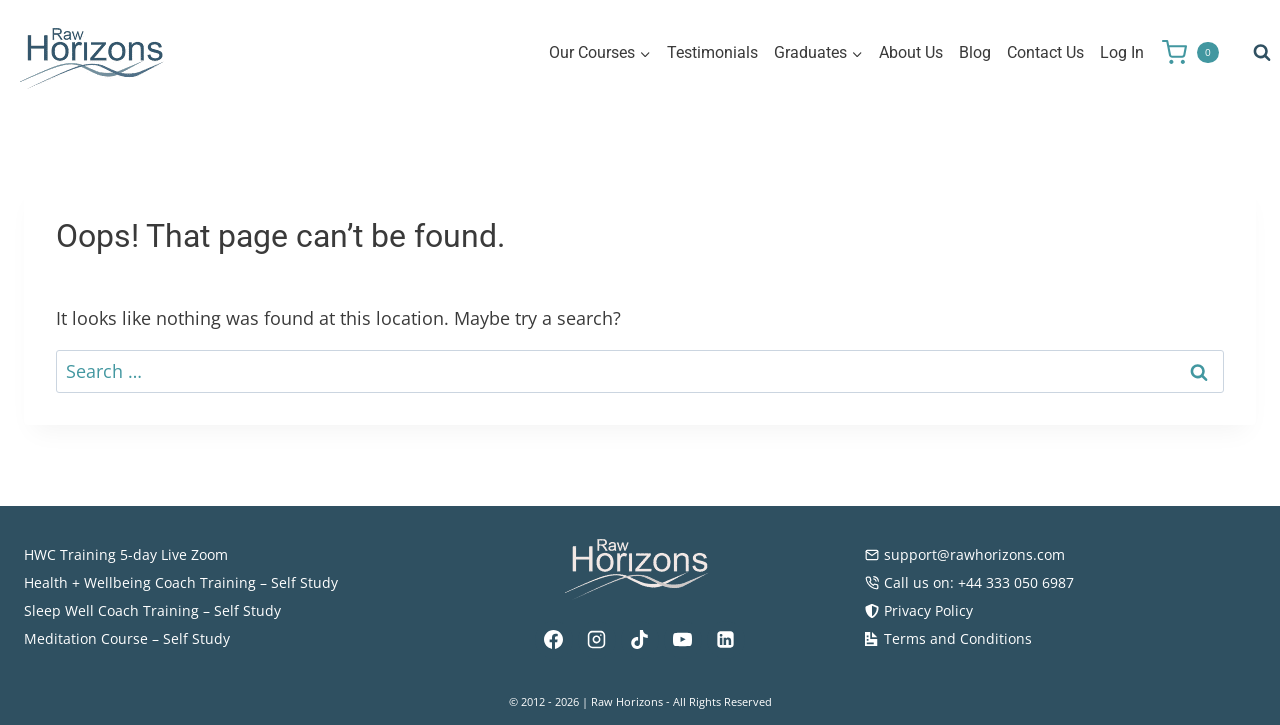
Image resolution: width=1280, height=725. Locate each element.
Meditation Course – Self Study (127, 638)
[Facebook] (554, 640)
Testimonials (712, 52)
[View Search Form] (1262, 53)
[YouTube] (683, 640)
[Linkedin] (726, 640)
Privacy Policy (918, 610)
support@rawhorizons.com (964, 554)
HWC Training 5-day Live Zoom (126, 554)
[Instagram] (597, 640)
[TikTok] (640, 640)
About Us (911, 52)
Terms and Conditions (948, 638)
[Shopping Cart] (1198, 52)
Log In (1122, 52)
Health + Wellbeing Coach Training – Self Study (181, 582)
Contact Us (1045, 52)
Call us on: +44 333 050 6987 (969, 582)
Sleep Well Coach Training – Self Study (152, 610)
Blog (975, 52)
